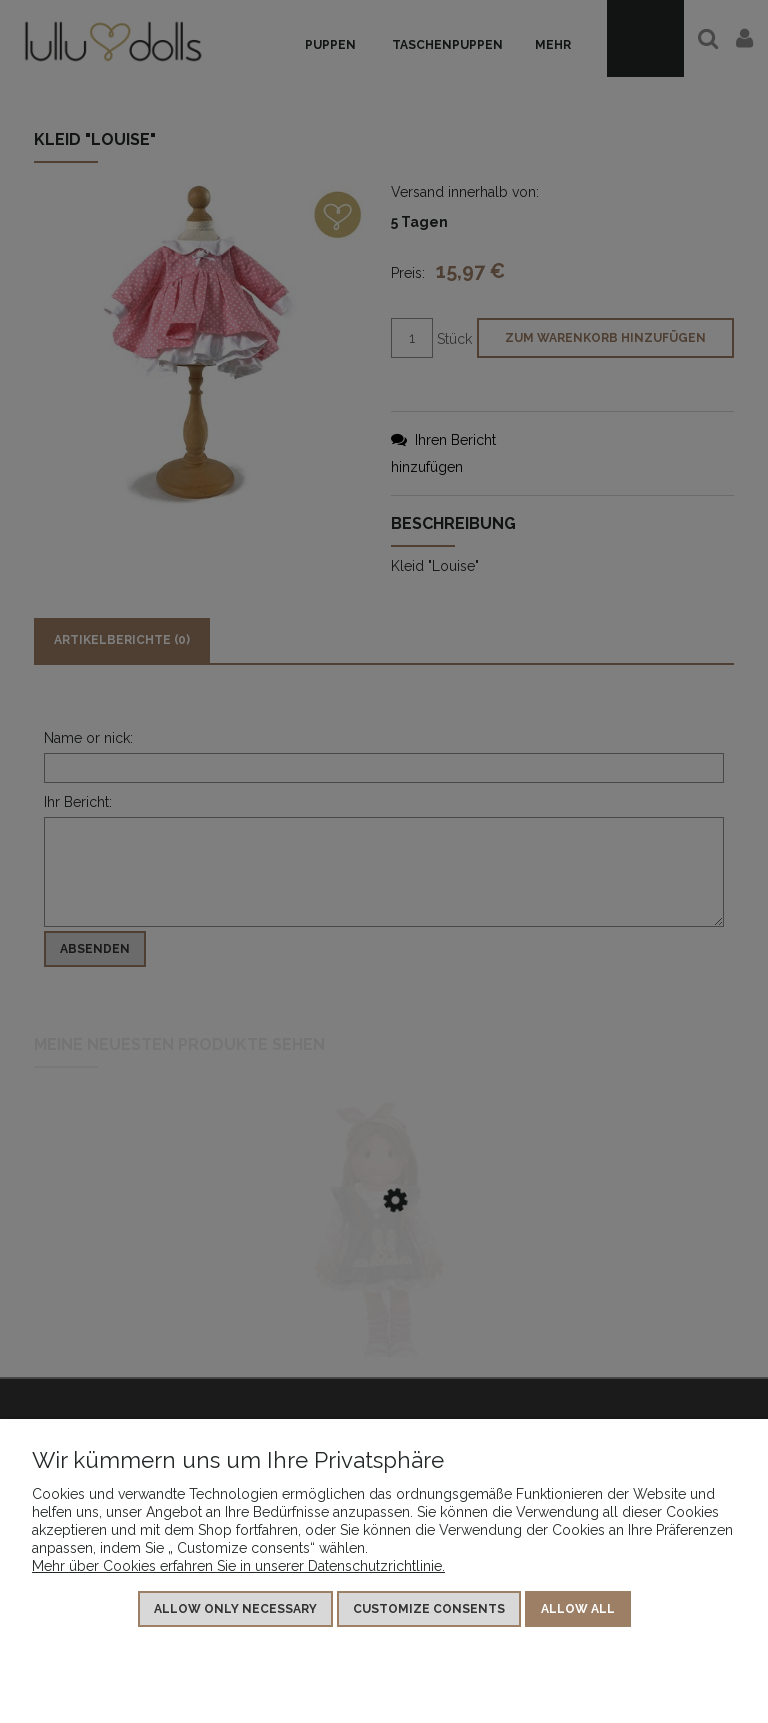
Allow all (578, 1609)
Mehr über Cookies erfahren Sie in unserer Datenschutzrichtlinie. (238, 1566)
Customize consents (429, 1609)
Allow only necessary (235, 1609)
